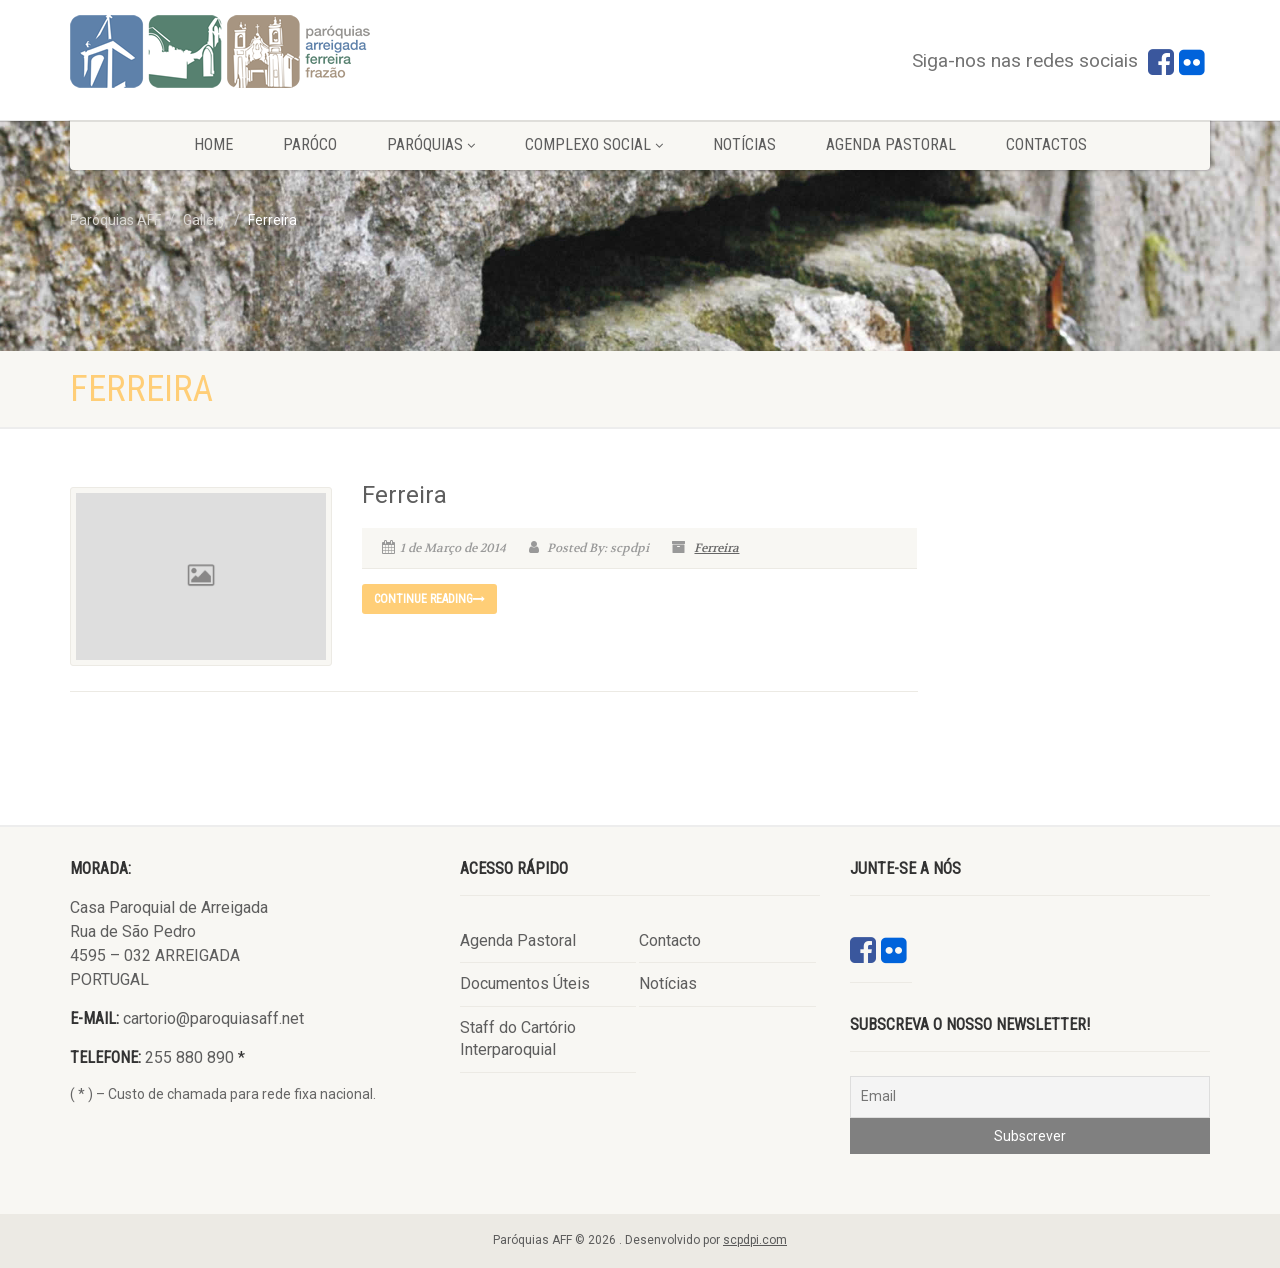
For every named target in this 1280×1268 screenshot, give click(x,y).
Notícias (744, 144)
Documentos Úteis (525, 983)
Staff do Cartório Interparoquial (518, 1038)
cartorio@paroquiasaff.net (213, 1018)
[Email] (1030, 1097)
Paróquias (431, 144)
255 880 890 (189, 1057)
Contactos (1046, 144)
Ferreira (404, 495)
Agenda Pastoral (891, 144)
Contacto (670, 940)
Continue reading (429, 599)
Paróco (310, 144)
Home (213, 144)
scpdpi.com (755, 1240)
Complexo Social (594, 144)
